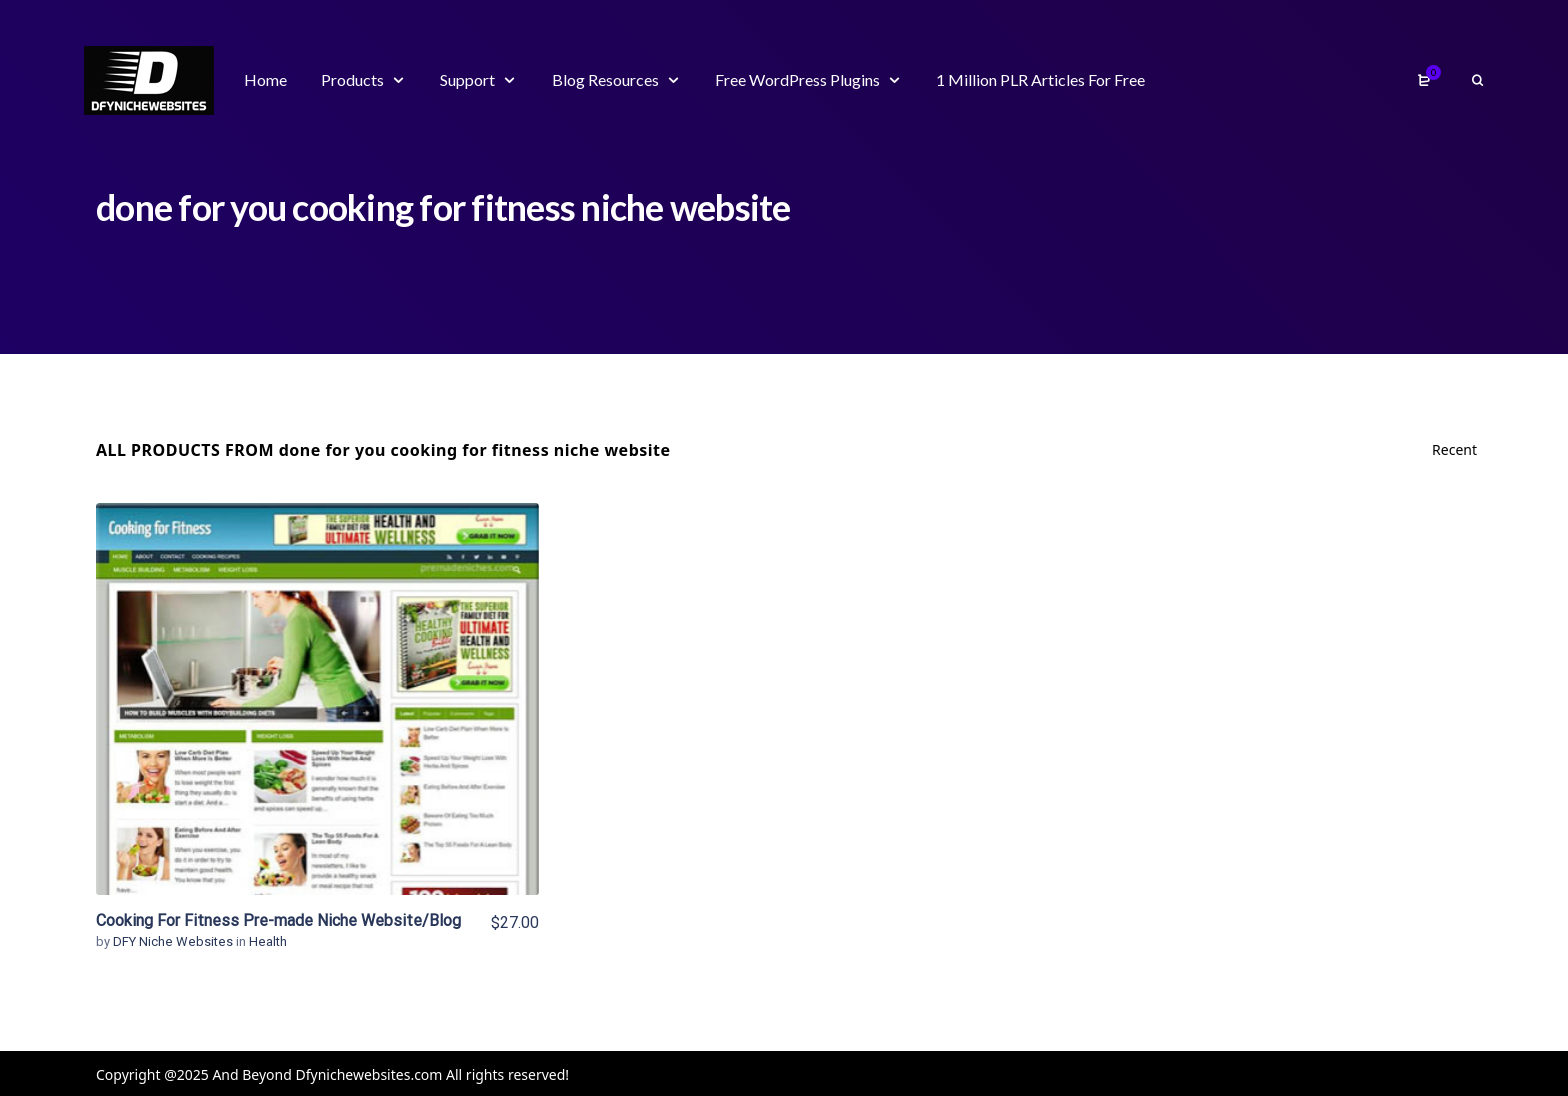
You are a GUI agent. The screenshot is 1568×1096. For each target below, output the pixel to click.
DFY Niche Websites (174, 941)
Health (268, 941)
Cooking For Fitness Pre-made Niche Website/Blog (278, 920)
